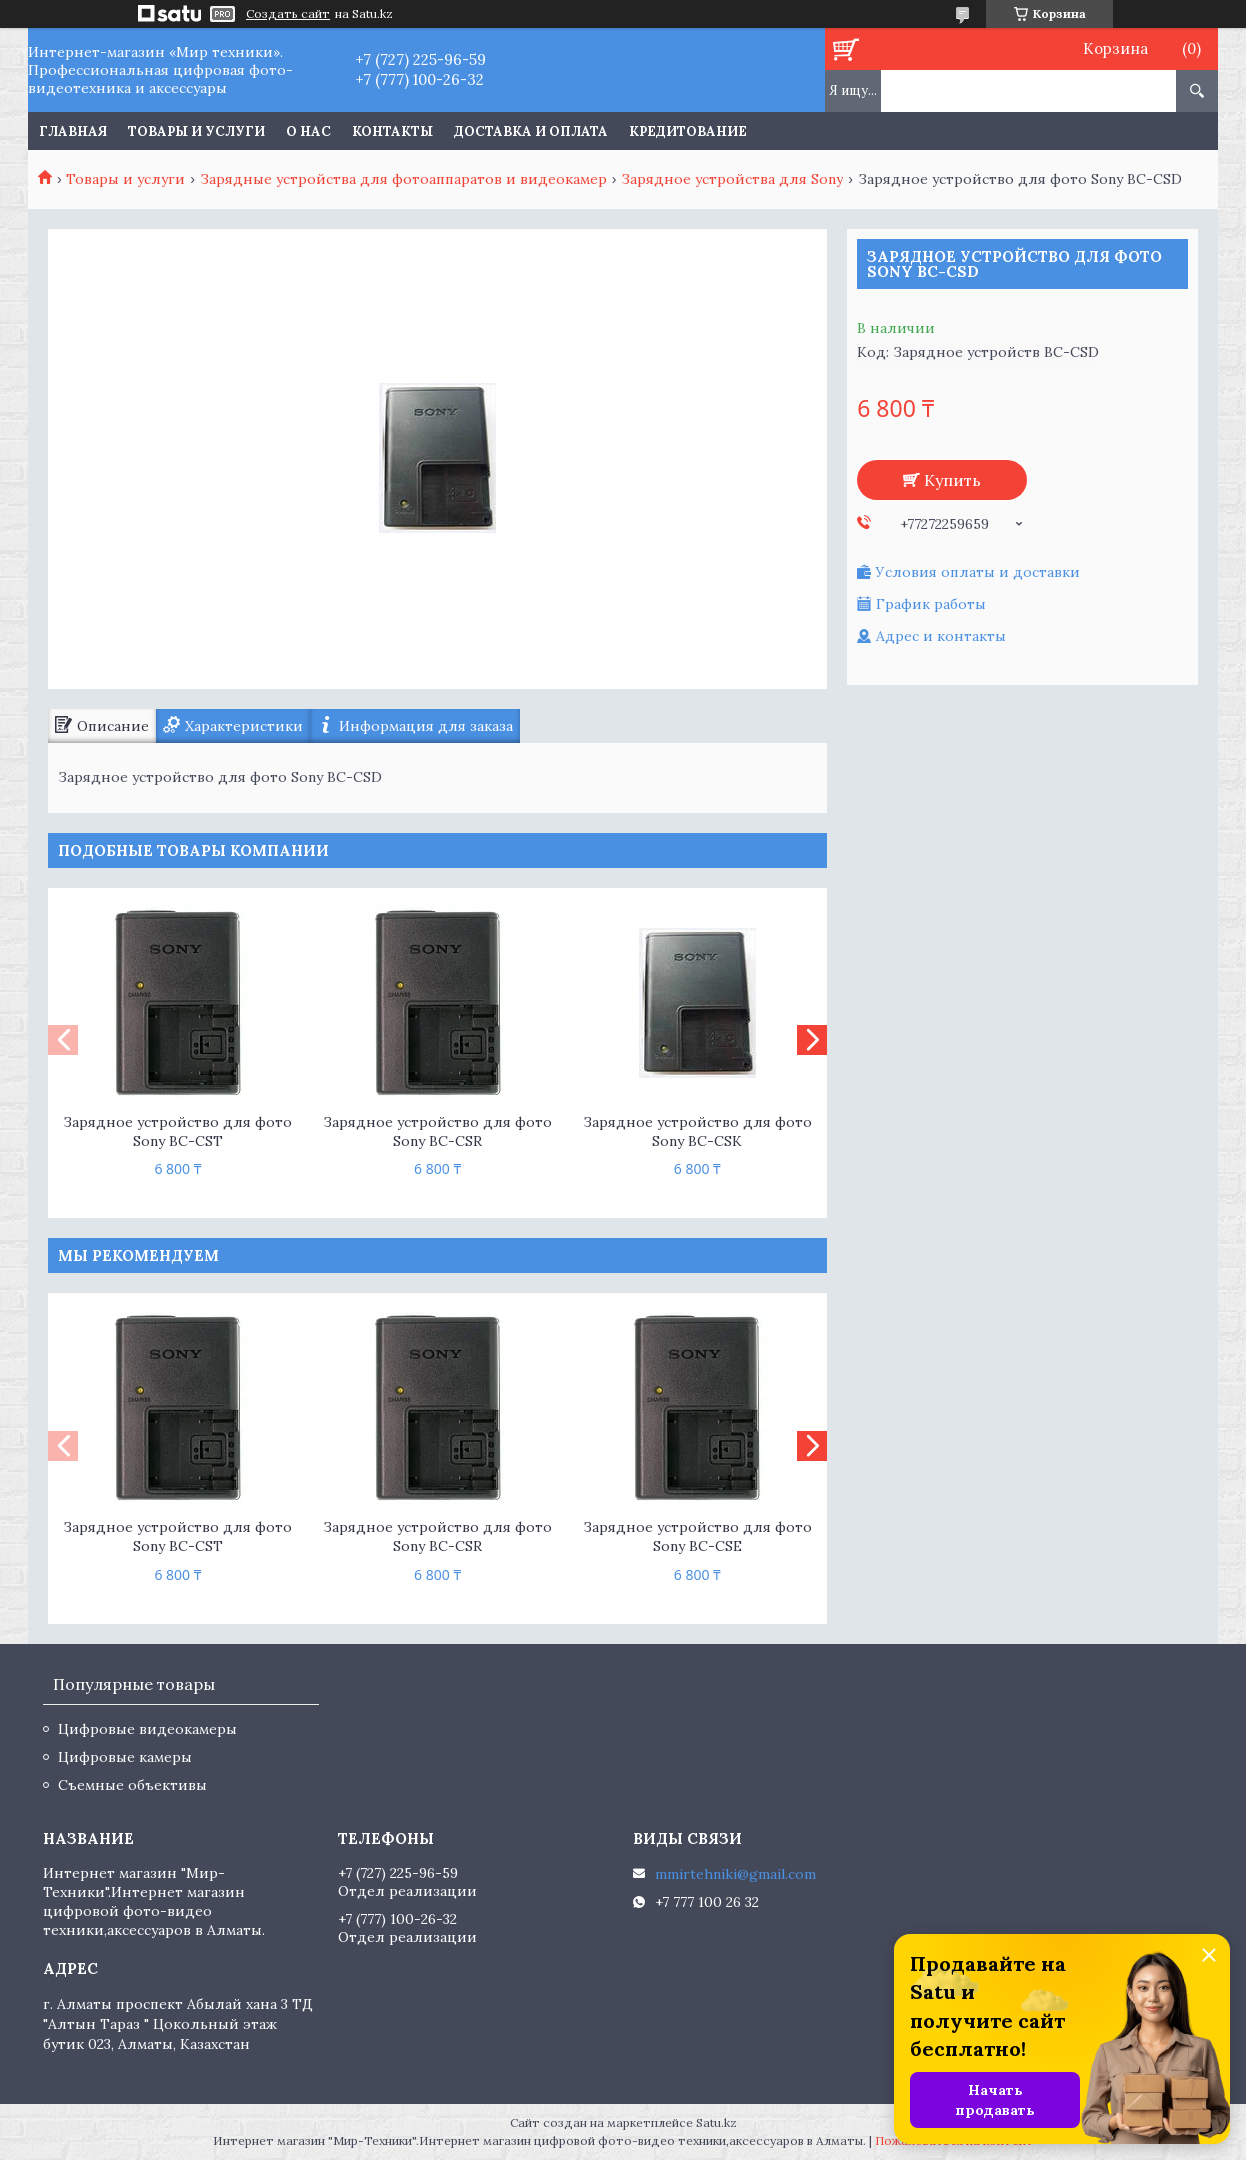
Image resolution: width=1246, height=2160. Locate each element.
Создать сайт (288, 14)
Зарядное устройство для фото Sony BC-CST (177, 1131)
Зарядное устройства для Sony (732, 179)
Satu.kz (716, 2122)
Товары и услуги (196, 131)
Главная (73, 131)
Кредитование (688, 131)
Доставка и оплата (531, 131)
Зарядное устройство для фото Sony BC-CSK (697, 1131)
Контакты (392, 131)
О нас (308, 131)
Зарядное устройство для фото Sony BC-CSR (437, 1131)
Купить (952, 480)
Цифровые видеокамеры (147, 1729)
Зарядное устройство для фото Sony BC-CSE (697, 1536)
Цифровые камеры (125, 1757)
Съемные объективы (132, 1785)
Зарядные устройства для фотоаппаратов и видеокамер (403, 179)
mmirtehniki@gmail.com (735, 1874)
